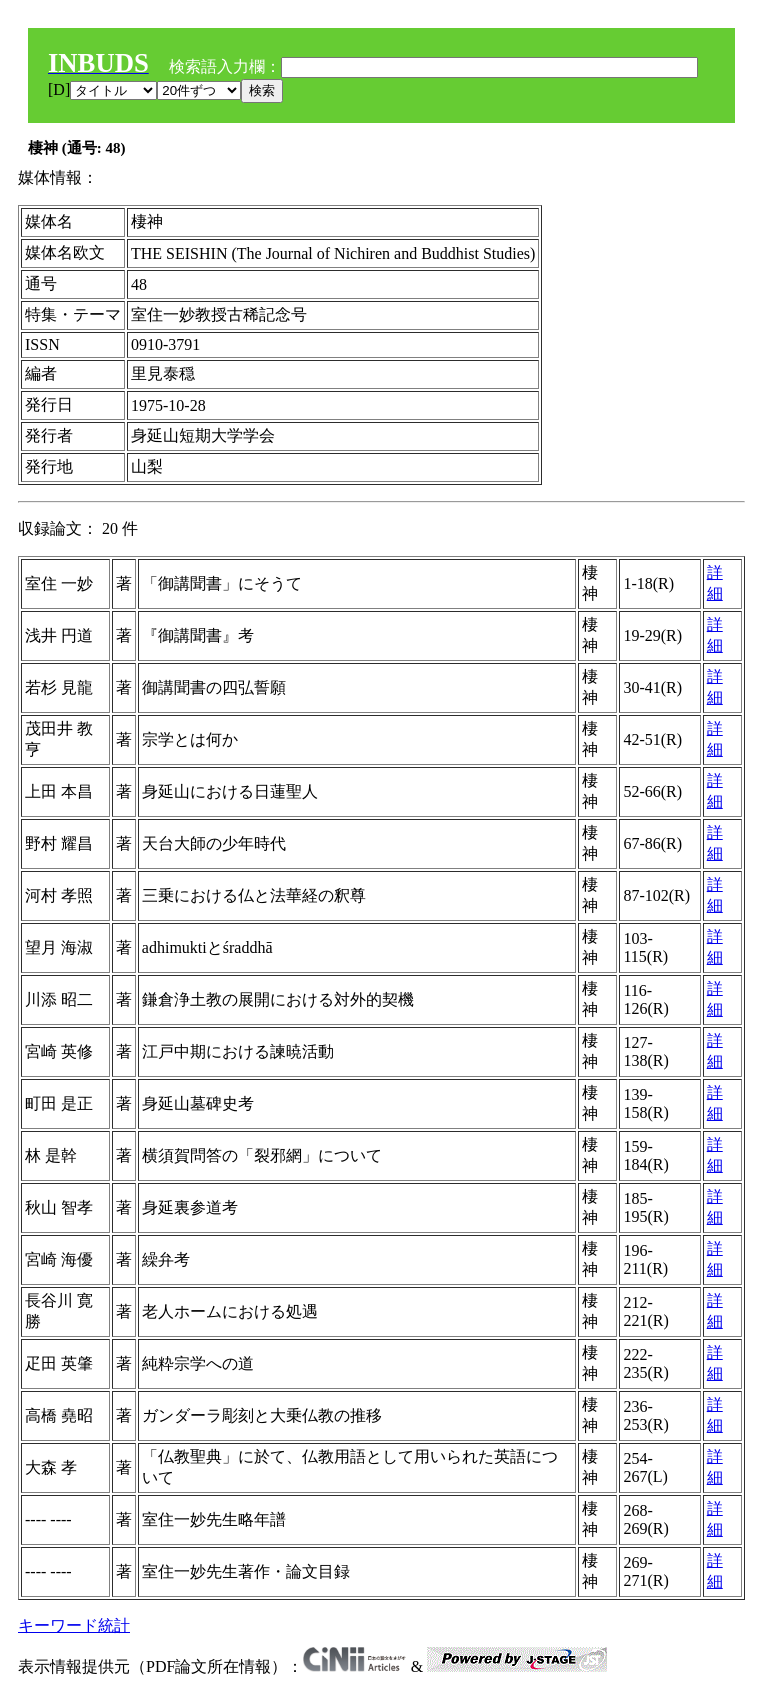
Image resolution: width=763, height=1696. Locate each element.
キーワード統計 (74, 1625)
